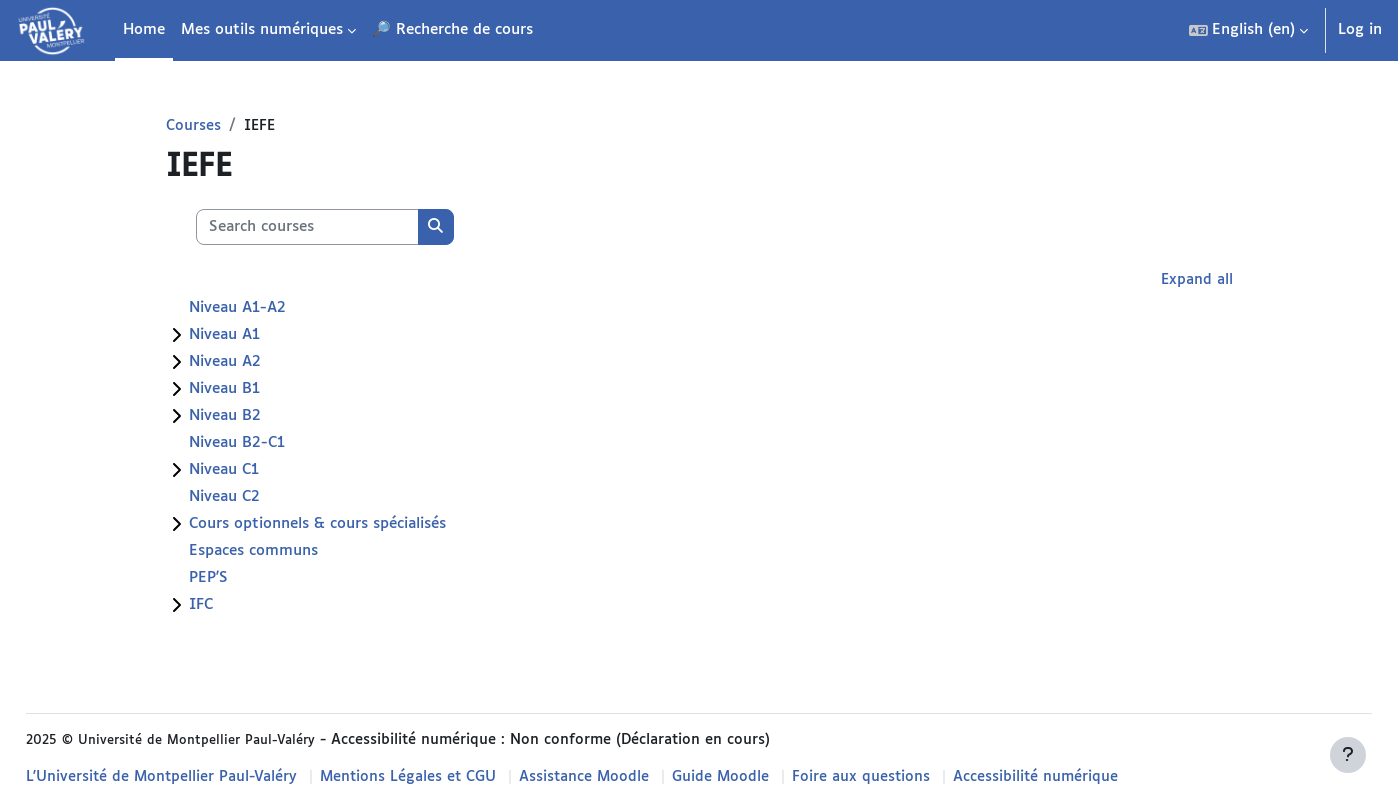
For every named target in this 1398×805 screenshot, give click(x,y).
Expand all (1160, 281)
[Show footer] (1348, 755)
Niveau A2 (260, 363)
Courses (228, 126)
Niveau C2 (259, 498)
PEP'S (243, 579)
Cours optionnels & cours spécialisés (352, 525)
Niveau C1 (259, 471)
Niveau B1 (259, 390)
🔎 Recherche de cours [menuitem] (452, 29)
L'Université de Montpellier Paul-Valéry (208, 777)
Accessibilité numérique (1094, 777)
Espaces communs (288, 552)
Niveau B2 (260, 417)
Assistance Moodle (638, 777)
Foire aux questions (918, 777)
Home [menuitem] (144, 29)
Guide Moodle (776, 777)
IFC (236, 606)
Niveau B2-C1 (272, 444)
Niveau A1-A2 (272, 309)
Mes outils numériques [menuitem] (262, 29)
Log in (1360, 29)
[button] (1248, 30)
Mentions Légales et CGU (459, 777)
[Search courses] (342, 228)
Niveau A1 (259, 336)
